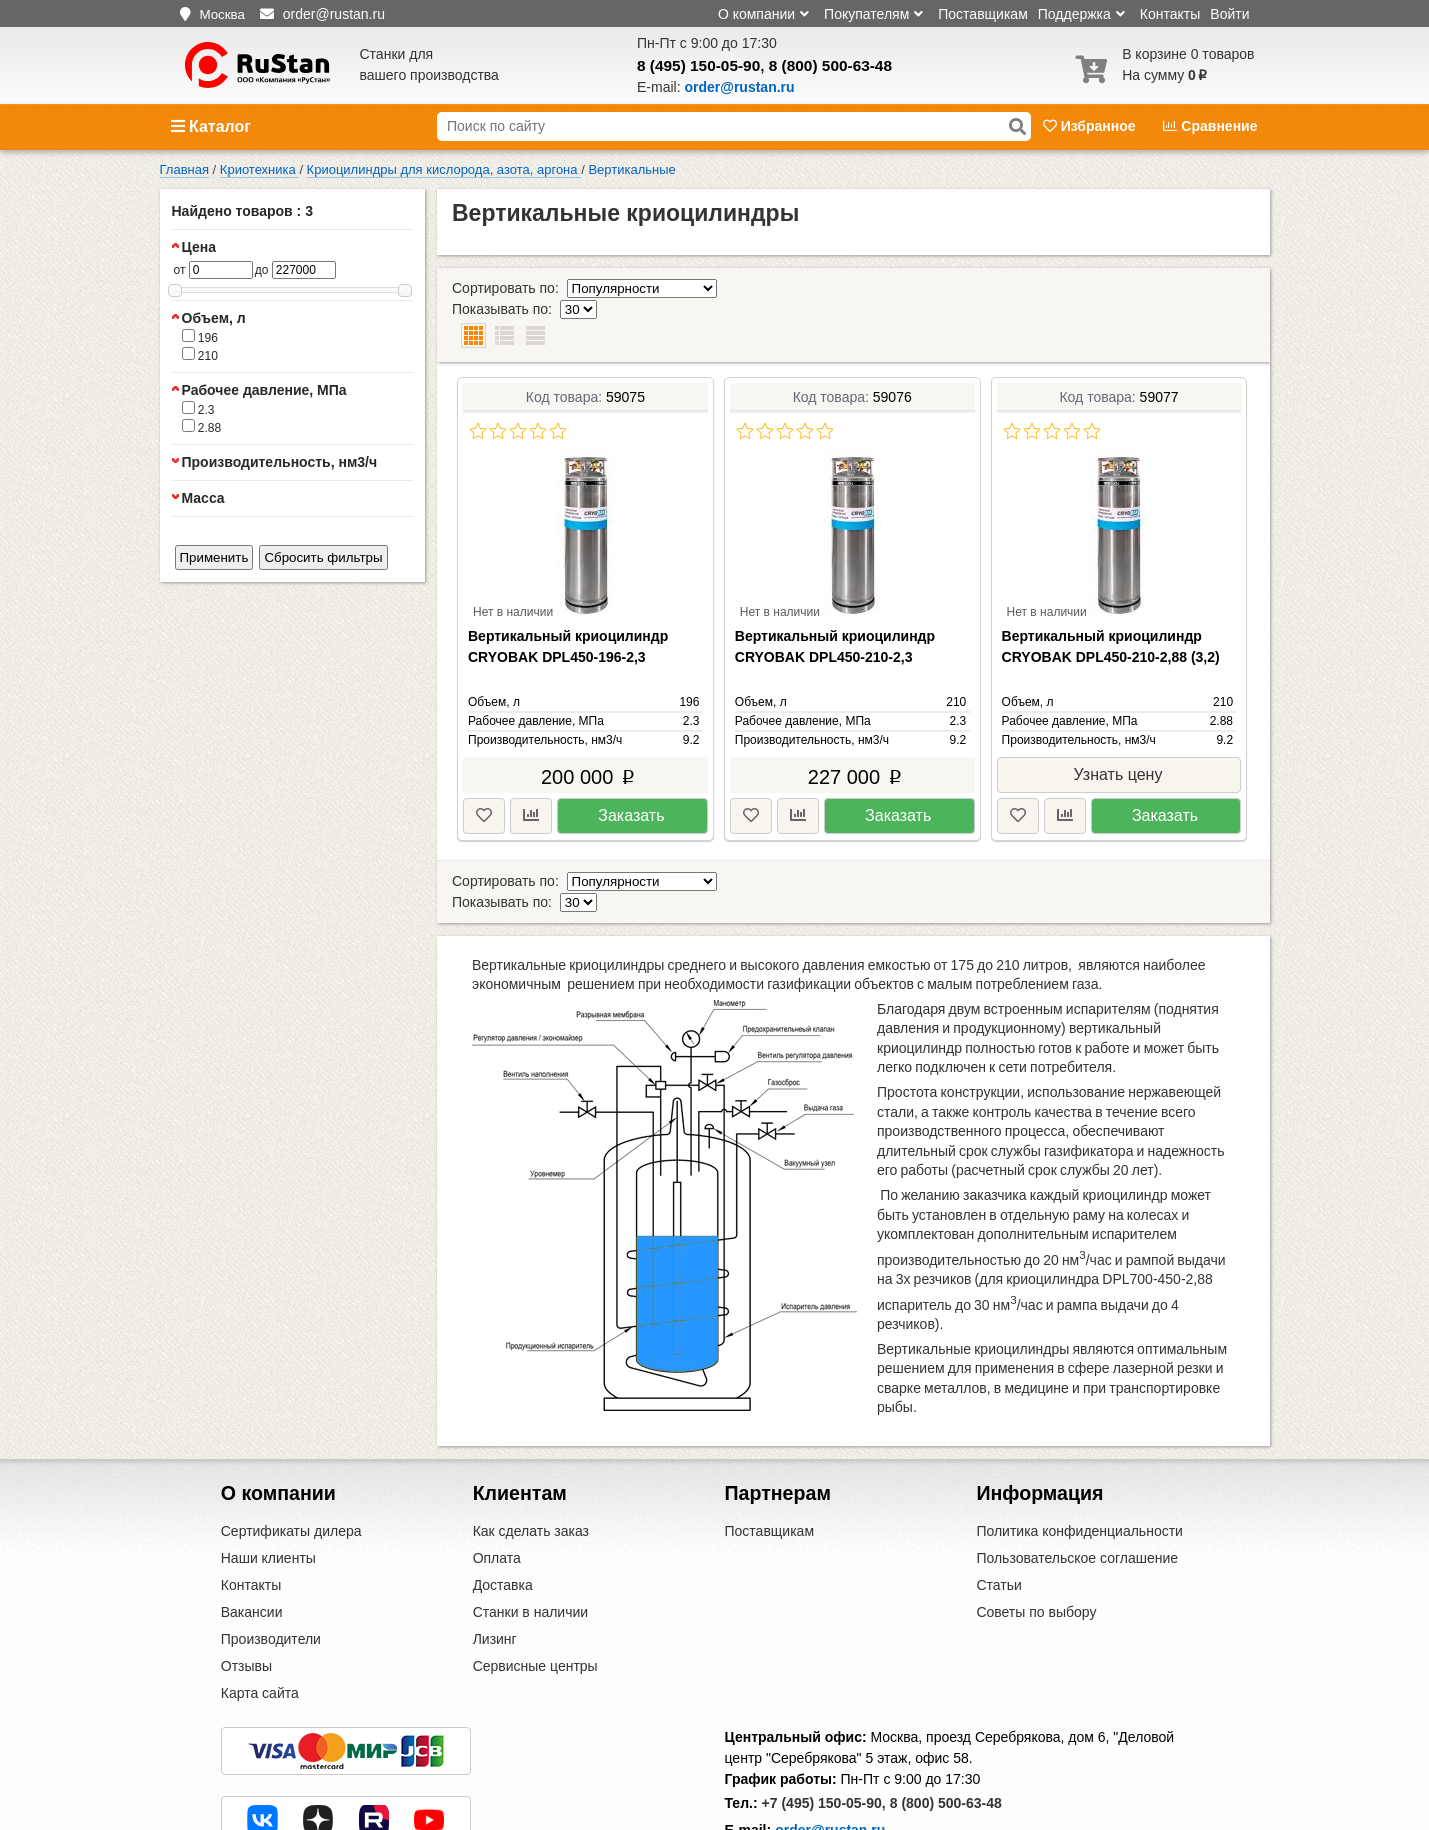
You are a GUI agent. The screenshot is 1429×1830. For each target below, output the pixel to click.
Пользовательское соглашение (1077, 1496)
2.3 (198, 409)
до (262, 270)
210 (200, 355)
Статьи (998, 1523)
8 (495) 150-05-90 (698, 65)
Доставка (503, 1523)
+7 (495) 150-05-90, (824, 1741)
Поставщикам (983, 14)
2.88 (202, 427)
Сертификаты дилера (291, 1469)
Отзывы (246, 1604)
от (180, 270)
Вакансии (252, 1550)
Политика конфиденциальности (1079, 1469)
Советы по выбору (1036, 1550)
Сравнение (1210, 126)
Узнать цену (1118, 732)
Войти (1229, 14)
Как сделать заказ (531, 1469)
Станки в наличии (531, 1550)
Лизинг (495, 1577)
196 (200, 337)
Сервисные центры (535, 1604)
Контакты (1170, 14)
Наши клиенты (268, 1496)
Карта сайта (260, 1631)
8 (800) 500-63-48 (830, 65)
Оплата (497, 1496)
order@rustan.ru (830, 1768)
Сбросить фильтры (323, 557)
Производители (271, 1577)
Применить (214, 557)
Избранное (1091, 126)
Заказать (631, 773)
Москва (222, 14)
